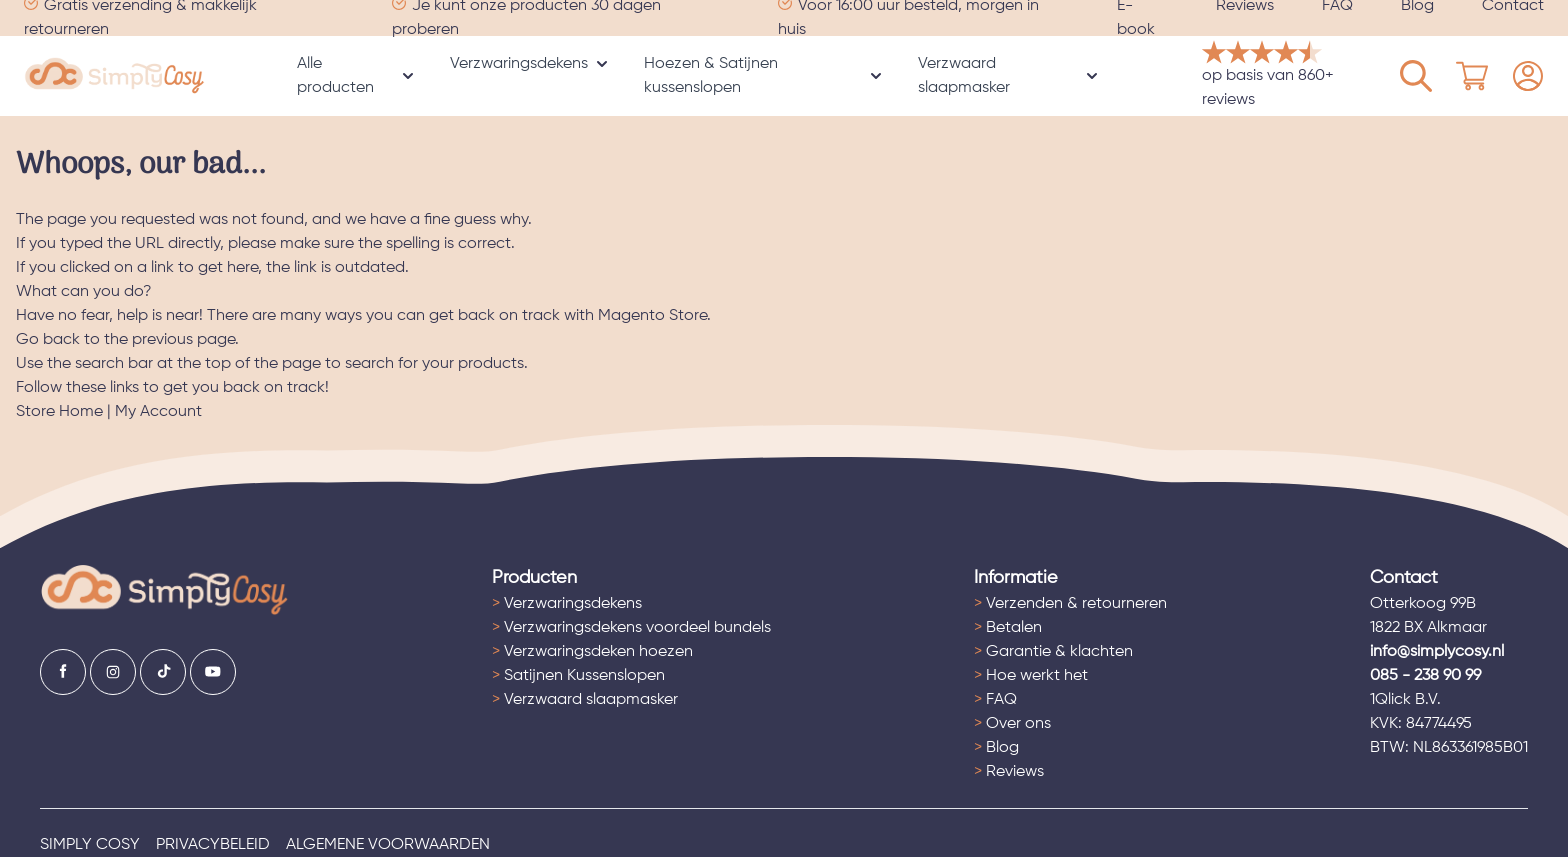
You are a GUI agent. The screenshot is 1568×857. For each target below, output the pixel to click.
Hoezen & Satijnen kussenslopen (711, 76)
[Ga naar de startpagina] (164, 590)
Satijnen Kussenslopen (578, 676)
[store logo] (114, 76)
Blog (996, 748)
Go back (48, 340)
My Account (158, 412)
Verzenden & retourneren (1070, 604)
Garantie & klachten (1053, 652)
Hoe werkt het (1031, 676)
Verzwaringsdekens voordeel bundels (631, 628)
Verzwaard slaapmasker (964, 76)
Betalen (1008, 628)
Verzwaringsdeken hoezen (592, 652)
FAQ (995, 700)
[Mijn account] (1416, 76)
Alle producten (335, 76)
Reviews (1009, 772)
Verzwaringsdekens (519, 64)
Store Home (59, 412)
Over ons (1012, 724)
